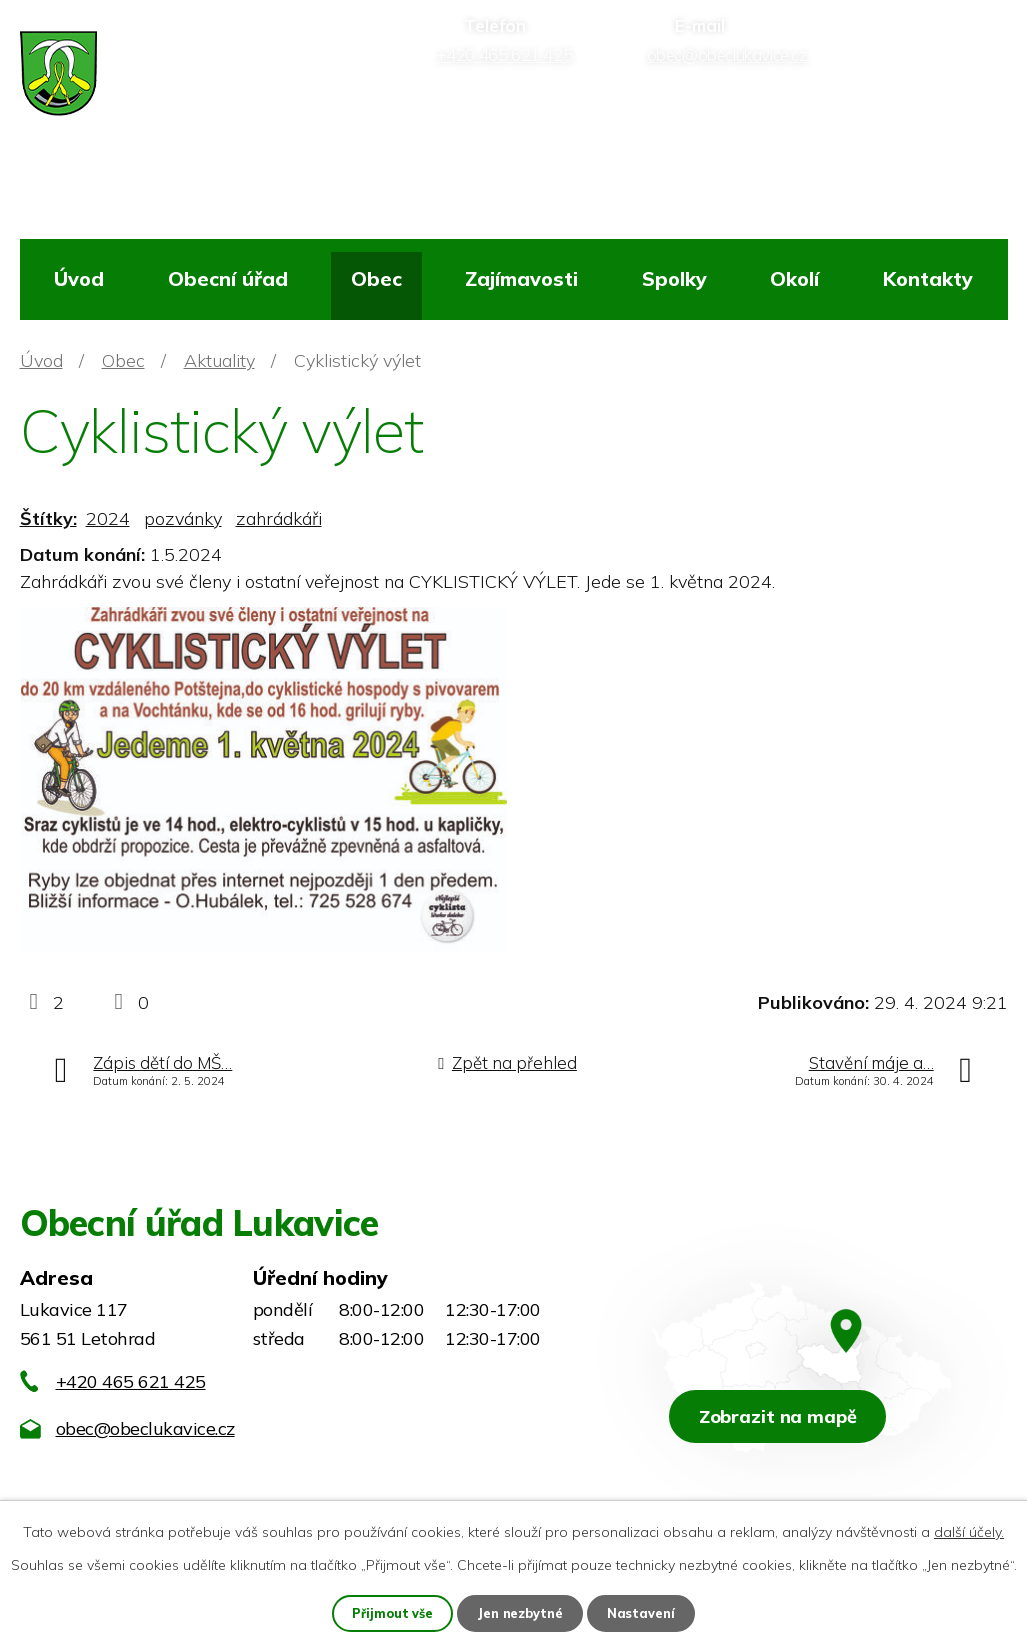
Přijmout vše (389, 1612)
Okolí (794, 278)
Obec (376, 278)
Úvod (79, 278)
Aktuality (219, 360)
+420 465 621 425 (131, 1381)
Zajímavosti (521, 278)
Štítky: (48, 518)
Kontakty (928, 278)
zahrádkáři (279, 518)
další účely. (969, 1530)
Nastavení (645, 1612)
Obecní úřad (228, 278)
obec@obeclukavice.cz (145, 1428)
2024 (108, 518)
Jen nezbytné (521, 1612)
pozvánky (183, 518)
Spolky (674, 278)
